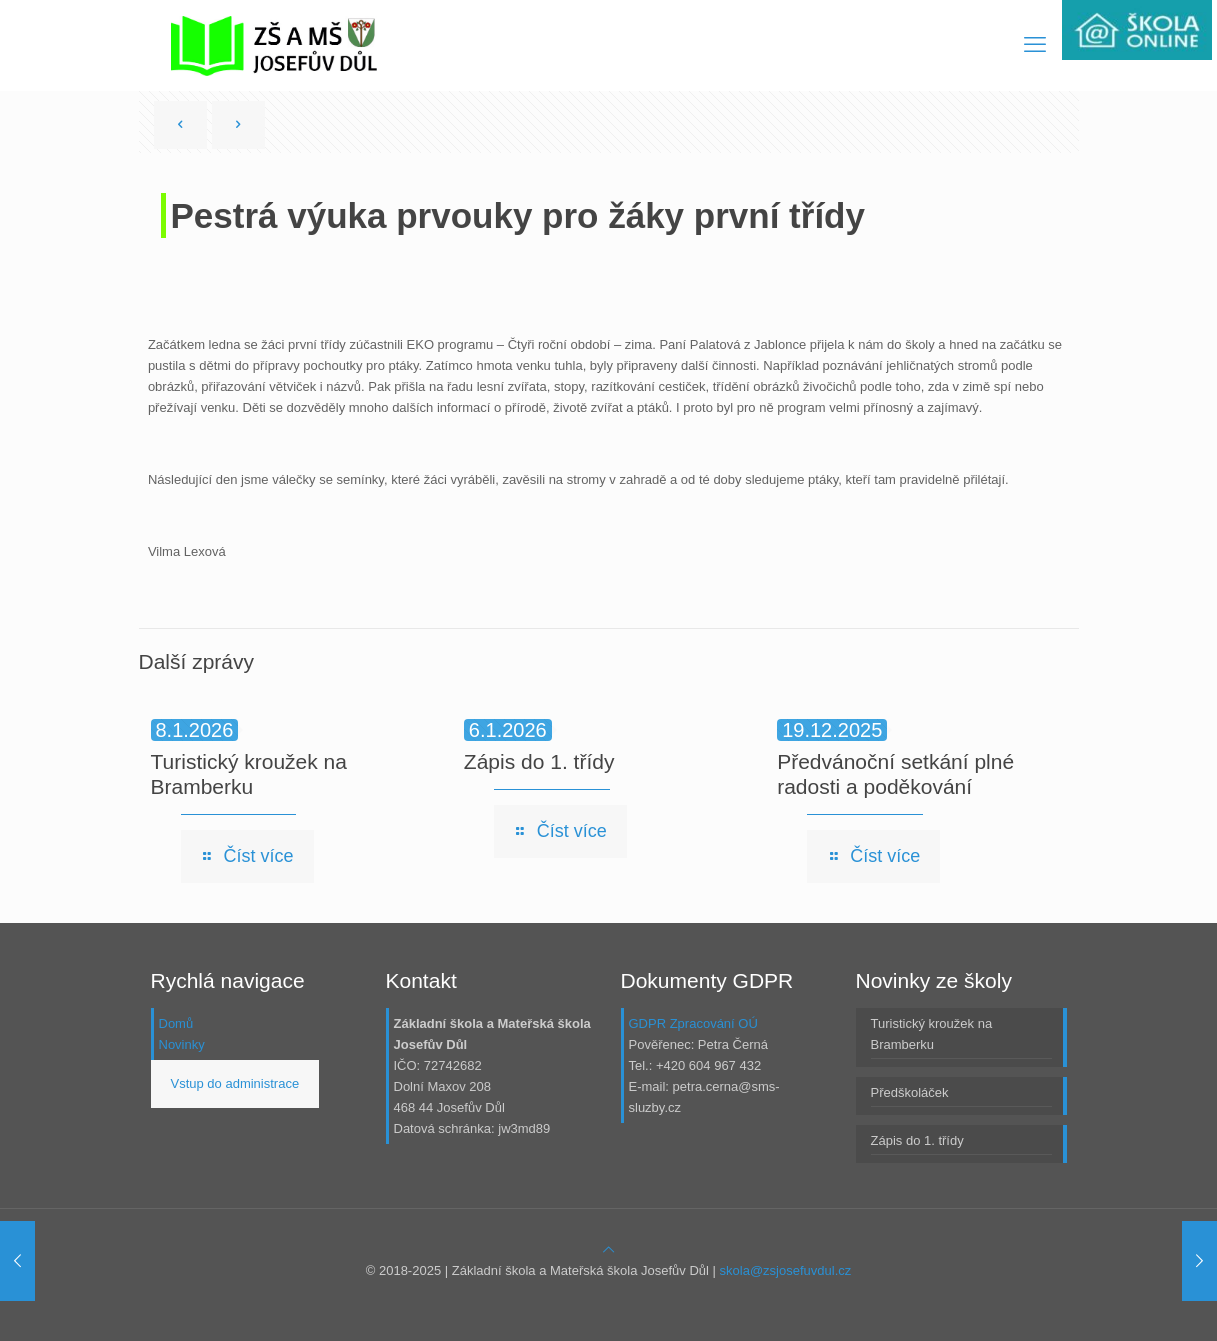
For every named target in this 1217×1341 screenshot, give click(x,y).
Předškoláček (910, 1092)
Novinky (182, 1044)
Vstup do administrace (235, 1083)
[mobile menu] (1035, 45)
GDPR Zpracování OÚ (693, 1023)
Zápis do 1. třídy (539, 761)
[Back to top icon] (608, 1249)
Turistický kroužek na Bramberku (932, 1034)
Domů (176, 1023)
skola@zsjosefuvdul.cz (786, 1270)
